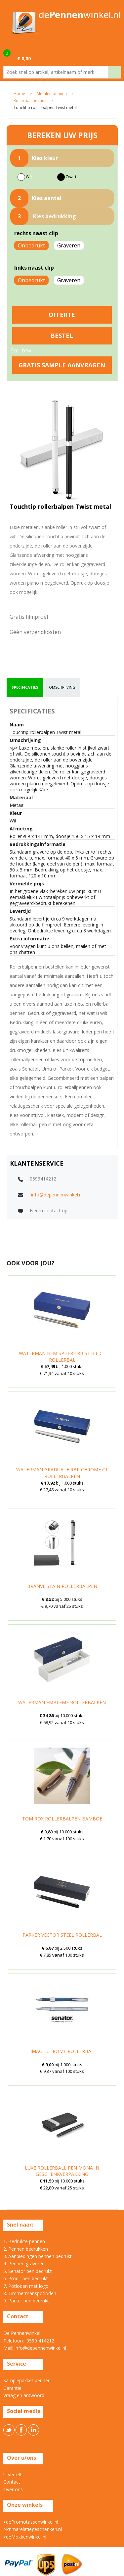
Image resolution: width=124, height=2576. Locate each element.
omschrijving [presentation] (62, 687)
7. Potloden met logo (26, 2286)
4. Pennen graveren (24, 2263)
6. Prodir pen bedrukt (25, 2278)
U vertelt (12, 2474)
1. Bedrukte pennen (24, 2241)
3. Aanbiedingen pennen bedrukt (37, 2256)
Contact (11, 2482)
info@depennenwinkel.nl (57, 1194)
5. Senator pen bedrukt (27, 2271)
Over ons (13, 2489)
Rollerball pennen (30, 101)
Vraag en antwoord (23, 2395)
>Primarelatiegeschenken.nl (32, 2529)
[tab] (25, 687)
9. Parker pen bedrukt (26, 2300)
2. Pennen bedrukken (25, 2249)
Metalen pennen (52, 94)
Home (19, 94)
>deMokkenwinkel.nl (24, 2537)
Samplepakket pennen (27, 2380)
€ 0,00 (24, 58)
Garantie (12, 2388)
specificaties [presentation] (25, 687)
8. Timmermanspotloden (29, 2293)
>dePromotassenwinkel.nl (30, 2522)
